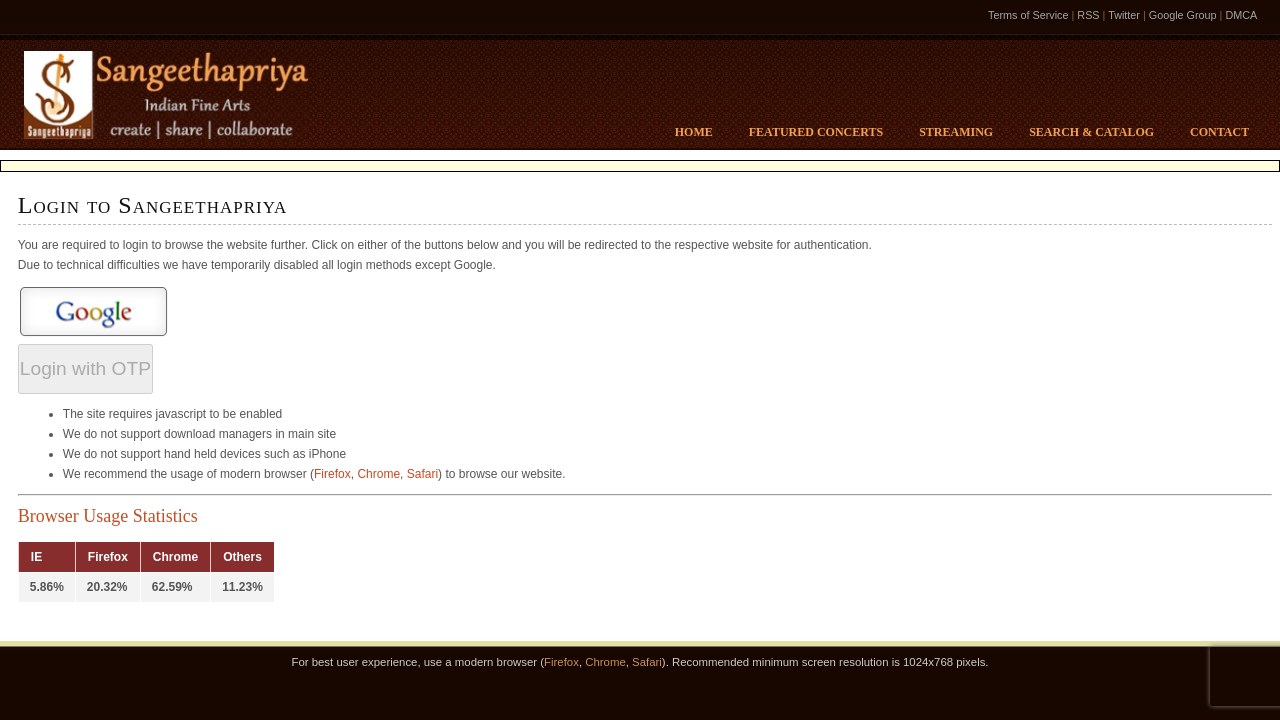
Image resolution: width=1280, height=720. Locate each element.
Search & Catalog (1091, 132)
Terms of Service (1028, 15)
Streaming (956, 132)
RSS (1088, 15)
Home (694, 132)
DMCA (1241, 15)
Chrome (378, 474)
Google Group (1183, 15)
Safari (422, 474)
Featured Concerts (816, 132)
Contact (1219, 132)
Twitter (1124, 15)
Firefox (332, 474)
